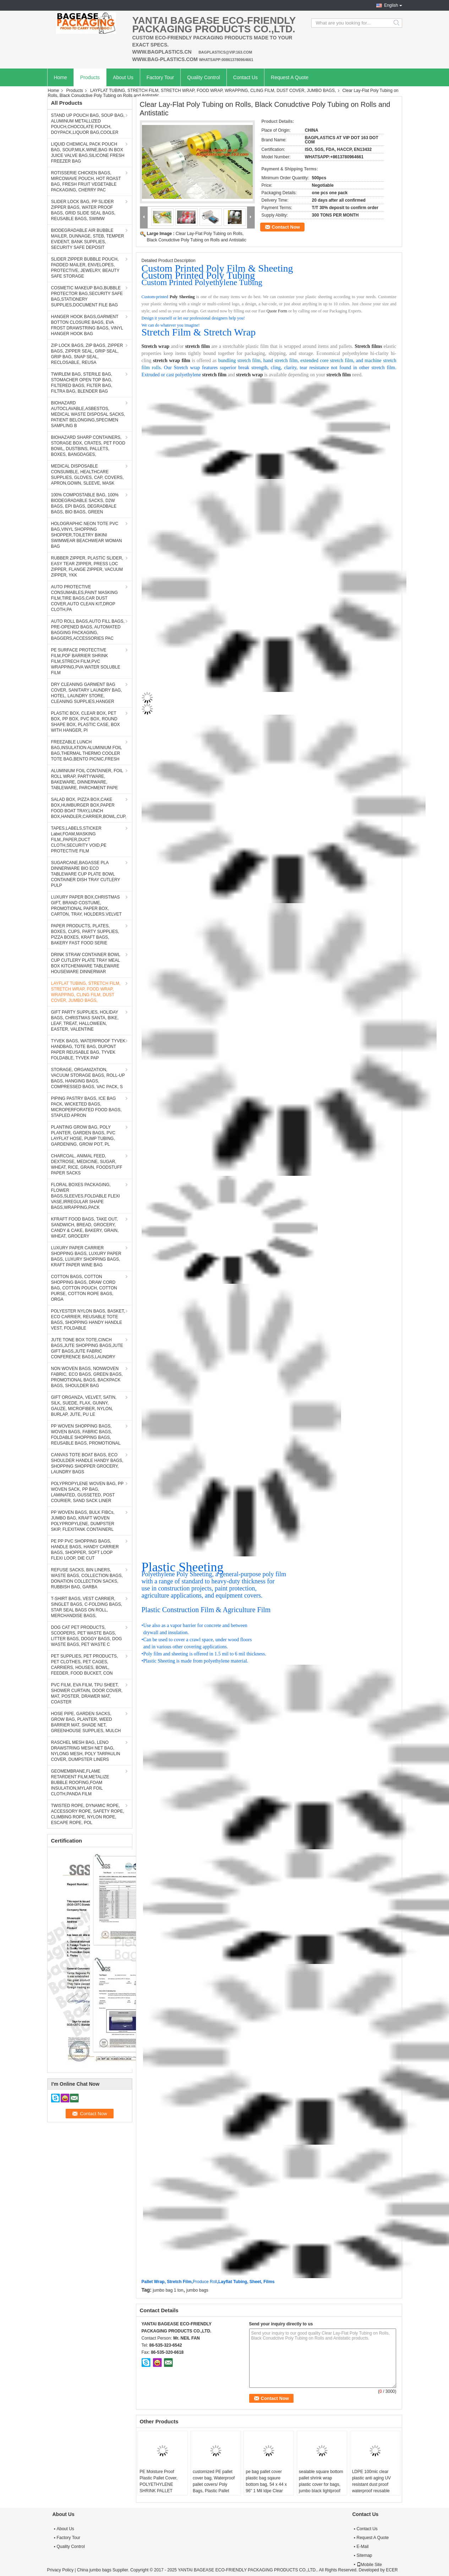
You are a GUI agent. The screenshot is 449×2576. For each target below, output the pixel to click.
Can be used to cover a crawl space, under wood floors (197, 1639)
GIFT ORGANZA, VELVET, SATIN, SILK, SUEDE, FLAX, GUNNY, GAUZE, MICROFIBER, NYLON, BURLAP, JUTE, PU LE (84, 1406)
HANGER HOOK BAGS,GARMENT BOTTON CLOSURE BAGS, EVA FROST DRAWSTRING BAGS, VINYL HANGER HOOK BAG (87, 325)
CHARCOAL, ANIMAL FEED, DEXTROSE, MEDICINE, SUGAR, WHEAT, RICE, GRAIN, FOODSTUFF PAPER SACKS (86, 1164)
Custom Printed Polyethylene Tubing (202, 282)
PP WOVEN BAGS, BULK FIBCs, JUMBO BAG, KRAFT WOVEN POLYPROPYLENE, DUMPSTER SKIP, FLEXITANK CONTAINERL (83, 1521)
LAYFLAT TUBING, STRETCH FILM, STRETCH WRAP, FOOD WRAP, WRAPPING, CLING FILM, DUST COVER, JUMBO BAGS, (213, 90)
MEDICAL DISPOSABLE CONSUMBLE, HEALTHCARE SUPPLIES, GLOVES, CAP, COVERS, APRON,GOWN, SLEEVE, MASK (87, 475)
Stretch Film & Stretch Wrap (199, 332)
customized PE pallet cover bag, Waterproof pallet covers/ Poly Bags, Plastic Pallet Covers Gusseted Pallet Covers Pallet (215, 2487)
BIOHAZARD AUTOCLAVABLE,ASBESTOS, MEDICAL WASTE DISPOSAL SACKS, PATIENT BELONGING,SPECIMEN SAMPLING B (88, 414)
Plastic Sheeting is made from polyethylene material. (195, 1661)
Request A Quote (289, 77)
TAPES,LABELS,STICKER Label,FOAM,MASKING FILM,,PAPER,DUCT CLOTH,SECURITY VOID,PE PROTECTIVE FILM (78, 839)
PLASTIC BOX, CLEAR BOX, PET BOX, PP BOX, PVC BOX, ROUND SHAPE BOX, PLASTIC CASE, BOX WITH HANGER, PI (85, 722)
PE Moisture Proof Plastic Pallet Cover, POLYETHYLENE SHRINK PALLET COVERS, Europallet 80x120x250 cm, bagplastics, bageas (159, 2490)
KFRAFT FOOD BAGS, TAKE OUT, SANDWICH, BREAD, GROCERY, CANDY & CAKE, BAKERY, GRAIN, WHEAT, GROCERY (85, 1228)
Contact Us (245, 77)
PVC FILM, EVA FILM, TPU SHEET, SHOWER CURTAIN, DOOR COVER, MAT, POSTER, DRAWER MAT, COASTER (87, 1693)
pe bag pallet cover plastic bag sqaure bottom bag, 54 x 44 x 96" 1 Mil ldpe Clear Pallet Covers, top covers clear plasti (266, 2487)
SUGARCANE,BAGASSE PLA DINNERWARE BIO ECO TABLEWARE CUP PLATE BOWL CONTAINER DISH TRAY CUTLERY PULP (85, 874)
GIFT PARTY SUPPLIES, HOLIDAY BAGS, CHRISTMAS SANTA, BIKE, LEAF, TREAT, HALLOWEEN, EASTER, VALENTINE (85, 1021)
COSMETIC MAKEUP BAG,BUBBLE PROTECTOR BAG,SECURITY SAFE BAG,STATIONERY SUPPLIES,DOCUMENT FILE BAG (87, 296)
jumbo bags (197, 2290)
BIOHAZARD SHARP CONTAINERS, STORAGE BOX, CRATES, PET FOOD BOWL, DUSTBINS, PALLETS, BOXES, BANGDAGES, (88, 446)
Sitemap (364, 2555)
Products (90, 77)
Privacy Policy (60, 2569)
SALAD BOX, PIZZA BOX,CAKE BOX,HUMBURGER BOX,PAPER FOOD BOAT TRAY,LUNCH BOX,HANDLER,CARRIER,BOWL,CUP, (89, 808)
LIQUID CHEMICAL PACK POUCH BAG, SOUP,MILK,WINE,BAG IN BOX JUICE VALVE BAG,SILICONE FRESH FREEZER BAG (88, 153)
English (391, 5)
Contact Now (286, 227)
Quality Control (203, 77)
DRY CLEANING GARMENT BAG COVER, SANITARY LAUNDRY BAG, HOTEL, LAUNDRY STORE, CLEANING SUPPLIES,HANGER (86, 693)
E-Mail (363, 2546)
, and (359, 360)
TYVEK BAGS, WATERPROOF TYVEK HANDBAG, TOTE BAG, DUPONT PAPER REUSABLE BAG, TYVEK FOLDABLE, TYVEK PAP (88, 1049)
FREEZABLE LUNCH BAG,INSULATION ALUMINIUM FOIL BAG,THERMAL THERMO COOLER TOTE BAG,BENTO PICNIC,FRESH (86, 750)
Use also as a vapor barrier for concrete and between (195, 1625)
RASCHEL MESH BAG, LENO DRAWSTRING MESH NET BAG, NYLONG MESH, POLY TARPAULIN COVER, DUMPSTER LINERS (85, 1751)
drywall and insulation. (166, 1632)
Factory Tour (160, 77)
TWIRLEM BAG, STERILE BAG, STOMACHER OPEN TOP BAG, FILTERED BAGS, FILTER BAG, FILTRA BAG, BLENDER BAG (82, 383)
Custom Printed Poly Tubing (198, 275)
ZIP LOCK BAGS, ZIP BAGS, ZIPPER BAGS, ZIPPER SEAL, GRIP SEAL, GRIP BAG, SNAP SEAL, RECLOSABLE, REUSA (87, 354)
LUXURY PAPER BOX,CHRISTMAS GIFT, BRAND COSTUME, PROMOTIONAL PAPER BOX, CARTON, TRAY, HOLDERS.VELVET (86, 906)
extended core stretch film (326, 360)
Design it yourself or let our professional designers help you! (193, 318)
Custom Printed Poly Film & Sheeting (217, 268)
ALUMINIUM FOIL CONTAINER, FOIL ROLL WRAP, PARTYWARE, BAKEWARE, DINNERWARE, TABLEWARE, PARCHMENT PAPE (87, 779)
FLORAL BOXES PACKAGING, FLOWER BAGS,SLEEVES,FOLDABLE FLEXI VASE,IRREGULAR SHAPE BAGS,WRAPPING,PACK (85, 1196)
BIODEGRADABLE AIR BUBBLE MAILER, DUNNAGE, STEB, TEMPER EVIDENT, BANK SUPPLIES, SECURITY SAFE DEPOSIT (87, 239)
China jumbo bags (94, 2569)
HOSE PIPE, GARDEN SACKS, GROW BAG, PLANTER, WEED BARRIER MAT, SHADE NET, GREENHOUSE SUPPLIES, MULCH (86, 1722)
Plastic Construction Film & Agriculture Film (206, 1610)
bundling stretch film (239, 360)
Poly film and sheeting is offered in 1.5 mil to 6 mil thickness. (204, 1654)
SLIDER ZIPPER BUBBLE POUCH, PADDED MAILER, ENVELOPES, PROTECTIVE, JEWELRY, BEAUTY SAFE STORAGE (85, 268)
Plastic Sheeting (183, 1567)
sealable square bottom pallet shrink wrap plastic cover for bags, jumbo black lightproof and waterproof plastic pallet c (321, 2487)
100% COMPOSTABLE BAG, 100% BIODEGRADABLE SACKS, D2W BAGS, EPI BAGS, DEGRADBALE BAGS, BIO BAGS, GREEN (85, 503)
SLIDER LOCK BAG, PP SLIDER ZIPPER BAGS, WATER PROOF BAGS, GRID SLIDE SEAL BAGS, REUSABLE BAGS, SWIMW (83, 210)
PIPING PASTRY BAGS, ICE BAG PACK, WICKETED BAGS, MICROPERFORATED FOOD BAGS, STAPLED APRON (86, 1107)
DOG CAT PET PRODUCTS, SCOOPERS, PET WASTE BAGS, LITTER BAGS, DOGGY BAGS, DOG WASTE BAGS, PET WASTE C (86, 1636)
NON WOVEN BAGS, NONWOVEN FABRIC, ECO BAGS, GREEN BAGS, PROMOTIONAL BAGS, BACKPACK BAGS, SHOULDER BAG (87, 1377)
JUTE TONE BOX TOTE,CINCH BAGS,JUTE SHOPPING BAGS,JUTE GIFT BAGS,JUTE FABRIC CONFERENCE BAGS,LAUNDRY (87, 1348)
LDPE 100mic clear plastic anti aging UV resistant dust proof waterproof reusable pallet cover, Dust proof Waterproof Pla (374, 2487)
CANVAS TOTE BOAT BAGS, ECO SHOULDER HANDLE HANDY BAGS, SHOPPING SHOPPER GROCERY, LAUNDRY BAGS (87, 1463)
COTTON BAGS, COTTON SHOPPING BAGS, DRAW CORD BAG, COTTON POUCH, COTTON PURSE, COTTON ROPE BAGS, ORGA (84, 1288)
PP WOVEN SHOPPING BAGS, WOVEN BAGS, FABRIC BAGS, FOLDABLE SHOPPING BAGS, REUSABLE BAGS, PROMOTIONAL (86, 1435)
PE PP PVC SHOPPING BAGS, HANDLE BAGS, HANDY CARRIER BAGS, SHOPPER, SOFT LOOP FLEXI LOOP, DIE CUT (85, 1550)
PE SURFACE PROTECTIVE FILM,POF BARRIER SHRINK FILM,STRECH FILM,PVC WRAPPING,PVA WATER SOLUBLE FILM (85, 661)
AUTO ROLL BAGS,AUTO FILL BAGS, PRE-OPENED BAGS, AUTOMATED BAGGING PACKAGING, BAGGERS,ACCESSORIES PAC (88, 630)
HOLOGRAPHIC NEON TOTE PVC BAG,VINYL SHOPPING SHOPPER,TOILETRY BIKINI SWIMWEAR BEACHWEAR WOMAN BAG (86, 535)
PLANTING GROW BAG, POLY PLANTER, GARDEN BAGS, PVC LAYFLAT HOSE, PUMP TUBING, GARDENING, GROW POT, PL (83, 1136)
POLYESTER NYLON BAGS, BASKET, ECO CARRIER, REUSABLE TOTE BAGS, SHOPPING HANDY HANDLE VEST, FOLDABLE (88, 1320)
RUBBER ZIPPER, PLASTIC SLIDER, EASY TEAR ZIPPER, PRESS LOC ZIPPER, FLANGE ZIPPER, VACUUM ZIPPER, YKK (87, 567)
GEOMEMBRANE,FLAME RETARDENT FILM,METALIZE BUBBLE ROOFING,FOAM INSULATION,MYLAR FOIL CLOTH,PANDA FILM (80, 1782)
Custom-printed (155, 296)
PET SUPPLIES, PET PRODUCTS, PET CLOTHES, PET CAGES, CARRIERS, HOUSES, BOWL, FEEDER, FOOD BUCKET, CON (84, 1665)
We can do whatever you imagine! (171, 325)
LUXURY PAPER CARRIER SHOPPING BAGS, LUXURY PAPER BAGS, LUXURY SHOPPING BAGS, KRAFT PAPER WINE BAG (86, 1256)
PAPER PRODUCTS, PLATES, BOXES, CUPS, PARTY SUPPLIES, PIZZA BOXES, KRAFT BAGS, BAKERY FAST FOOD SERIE (85, 934)
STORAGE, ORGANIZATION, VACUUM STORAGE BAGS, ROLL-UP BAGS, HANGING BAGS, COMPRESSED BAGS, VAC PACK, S (88, 1078)
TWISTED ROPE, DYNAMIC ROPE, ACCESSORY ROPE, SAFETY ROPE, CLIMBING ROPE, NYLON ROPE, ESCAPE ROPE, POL (87, 1814)
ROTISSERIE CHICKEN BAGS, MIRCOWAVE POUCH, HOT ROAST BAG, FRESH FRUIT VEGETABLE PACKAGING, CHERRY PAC (86, 181)
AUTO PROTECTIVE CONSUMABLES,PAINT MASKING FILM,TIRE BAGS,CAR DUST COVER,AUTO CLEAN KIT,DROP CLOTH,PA (84, 598)
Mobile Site (369, 2564)
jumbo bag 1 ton (168, 2290)
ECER (392, 2569)
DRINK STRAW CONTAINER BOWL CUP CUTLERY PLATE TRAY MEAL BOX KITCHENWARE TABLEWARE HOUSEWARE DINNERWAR (85, 963)
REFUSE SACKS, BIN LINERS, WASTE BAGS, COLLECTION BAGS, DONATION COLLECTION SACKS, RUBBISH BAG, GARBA (87, 1578)
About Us (123, 77)
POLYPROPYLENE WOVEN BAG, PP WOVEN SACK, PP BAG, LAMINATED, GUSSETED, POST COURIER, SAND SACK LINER (87, 1492)
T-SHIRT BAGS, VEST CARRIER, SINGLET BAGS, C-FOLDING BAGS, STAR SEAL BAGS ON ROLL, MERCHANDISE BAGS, (86, 1607)
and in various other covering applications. (185, 1646)
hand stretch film (280, 360)
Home (60, 77)
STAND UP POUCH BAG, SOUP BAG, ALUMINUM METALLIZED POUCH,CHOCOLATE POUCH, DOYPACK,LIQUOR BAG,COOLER (88, 124)
